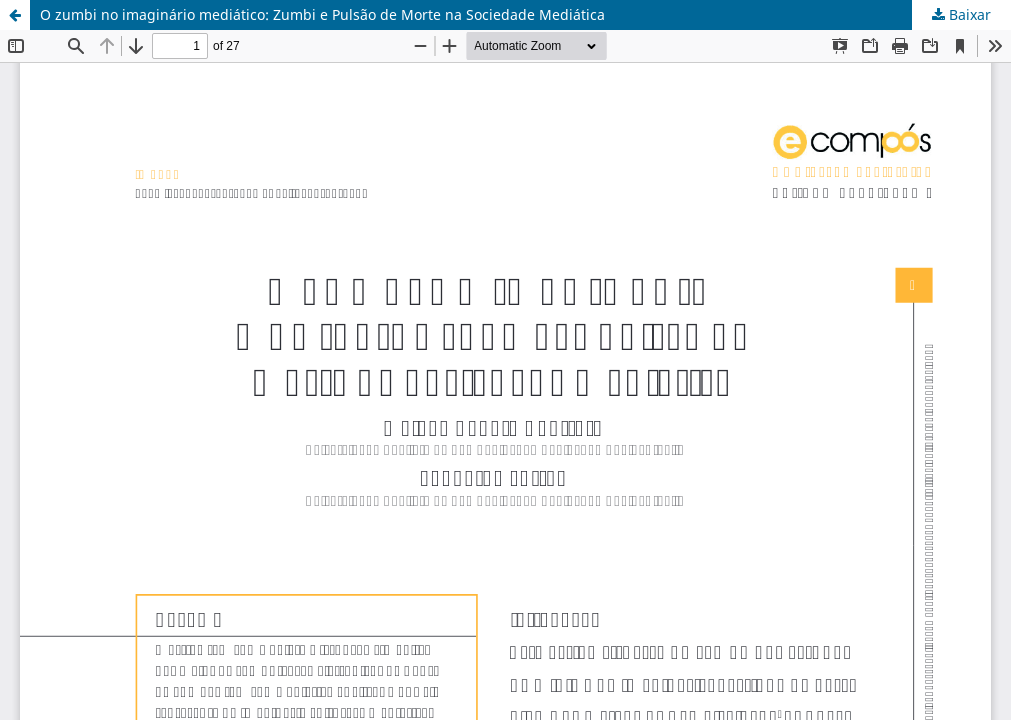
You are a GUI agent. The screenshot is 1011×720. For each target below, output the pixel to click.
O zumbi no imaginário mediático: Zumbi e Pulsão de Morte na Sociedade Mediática (322, 14)
